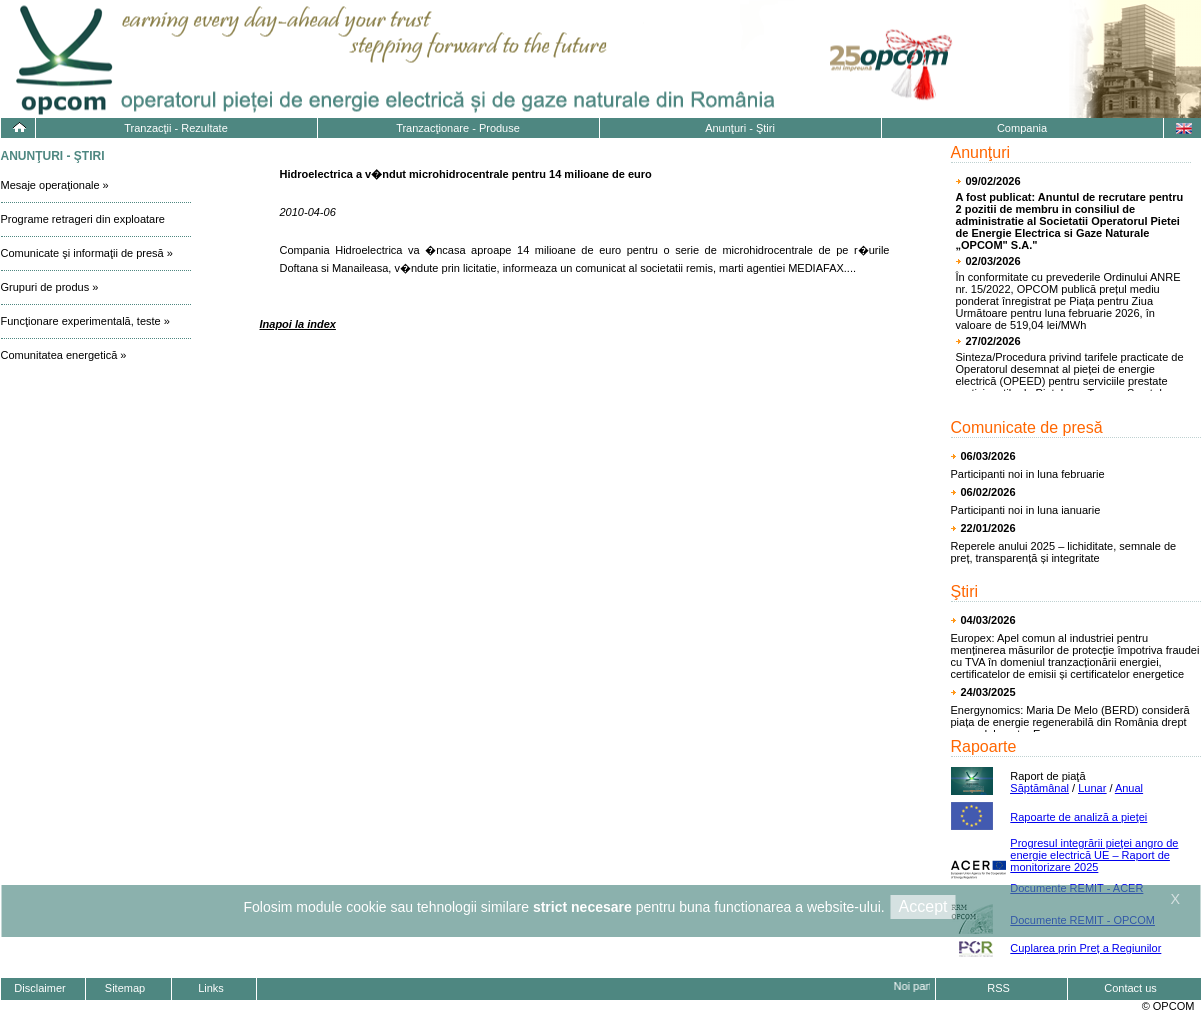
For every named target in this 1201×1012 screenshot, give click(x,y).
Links (211, 988)
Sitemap (125, 988)
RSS (998, 988)
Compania (1022, 128)
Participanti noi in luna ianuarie (1026, 510)
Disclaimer (39, 988)
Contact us (1130, 988)
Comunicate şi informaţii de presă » (87, 253)
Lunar (1092, 788)
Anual (1129, 788)
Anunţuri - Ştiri (740, 128)
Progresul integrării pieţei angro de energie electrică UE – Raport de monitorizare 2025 (1094, 855)
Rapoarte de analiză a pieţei (1078, 817)
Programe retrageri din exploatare (83, 219)
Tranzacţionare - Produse (458, 128)
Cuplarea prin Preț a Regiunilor (1085, 948)
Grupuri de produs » (50, 287)
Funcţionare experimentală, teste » (85, 321)
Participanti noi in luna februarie (1028, 474)
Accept (923, 906)
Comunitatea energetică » (64, 355)
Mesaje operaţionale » (55, 185)
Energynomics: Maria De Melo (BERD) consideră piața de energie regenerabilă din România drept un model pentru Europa (1070, 722)
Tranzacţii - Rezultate (176, 128)
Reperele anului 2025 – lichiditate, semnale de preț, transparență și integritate (1064, 552)
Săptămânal (1039, 788)
